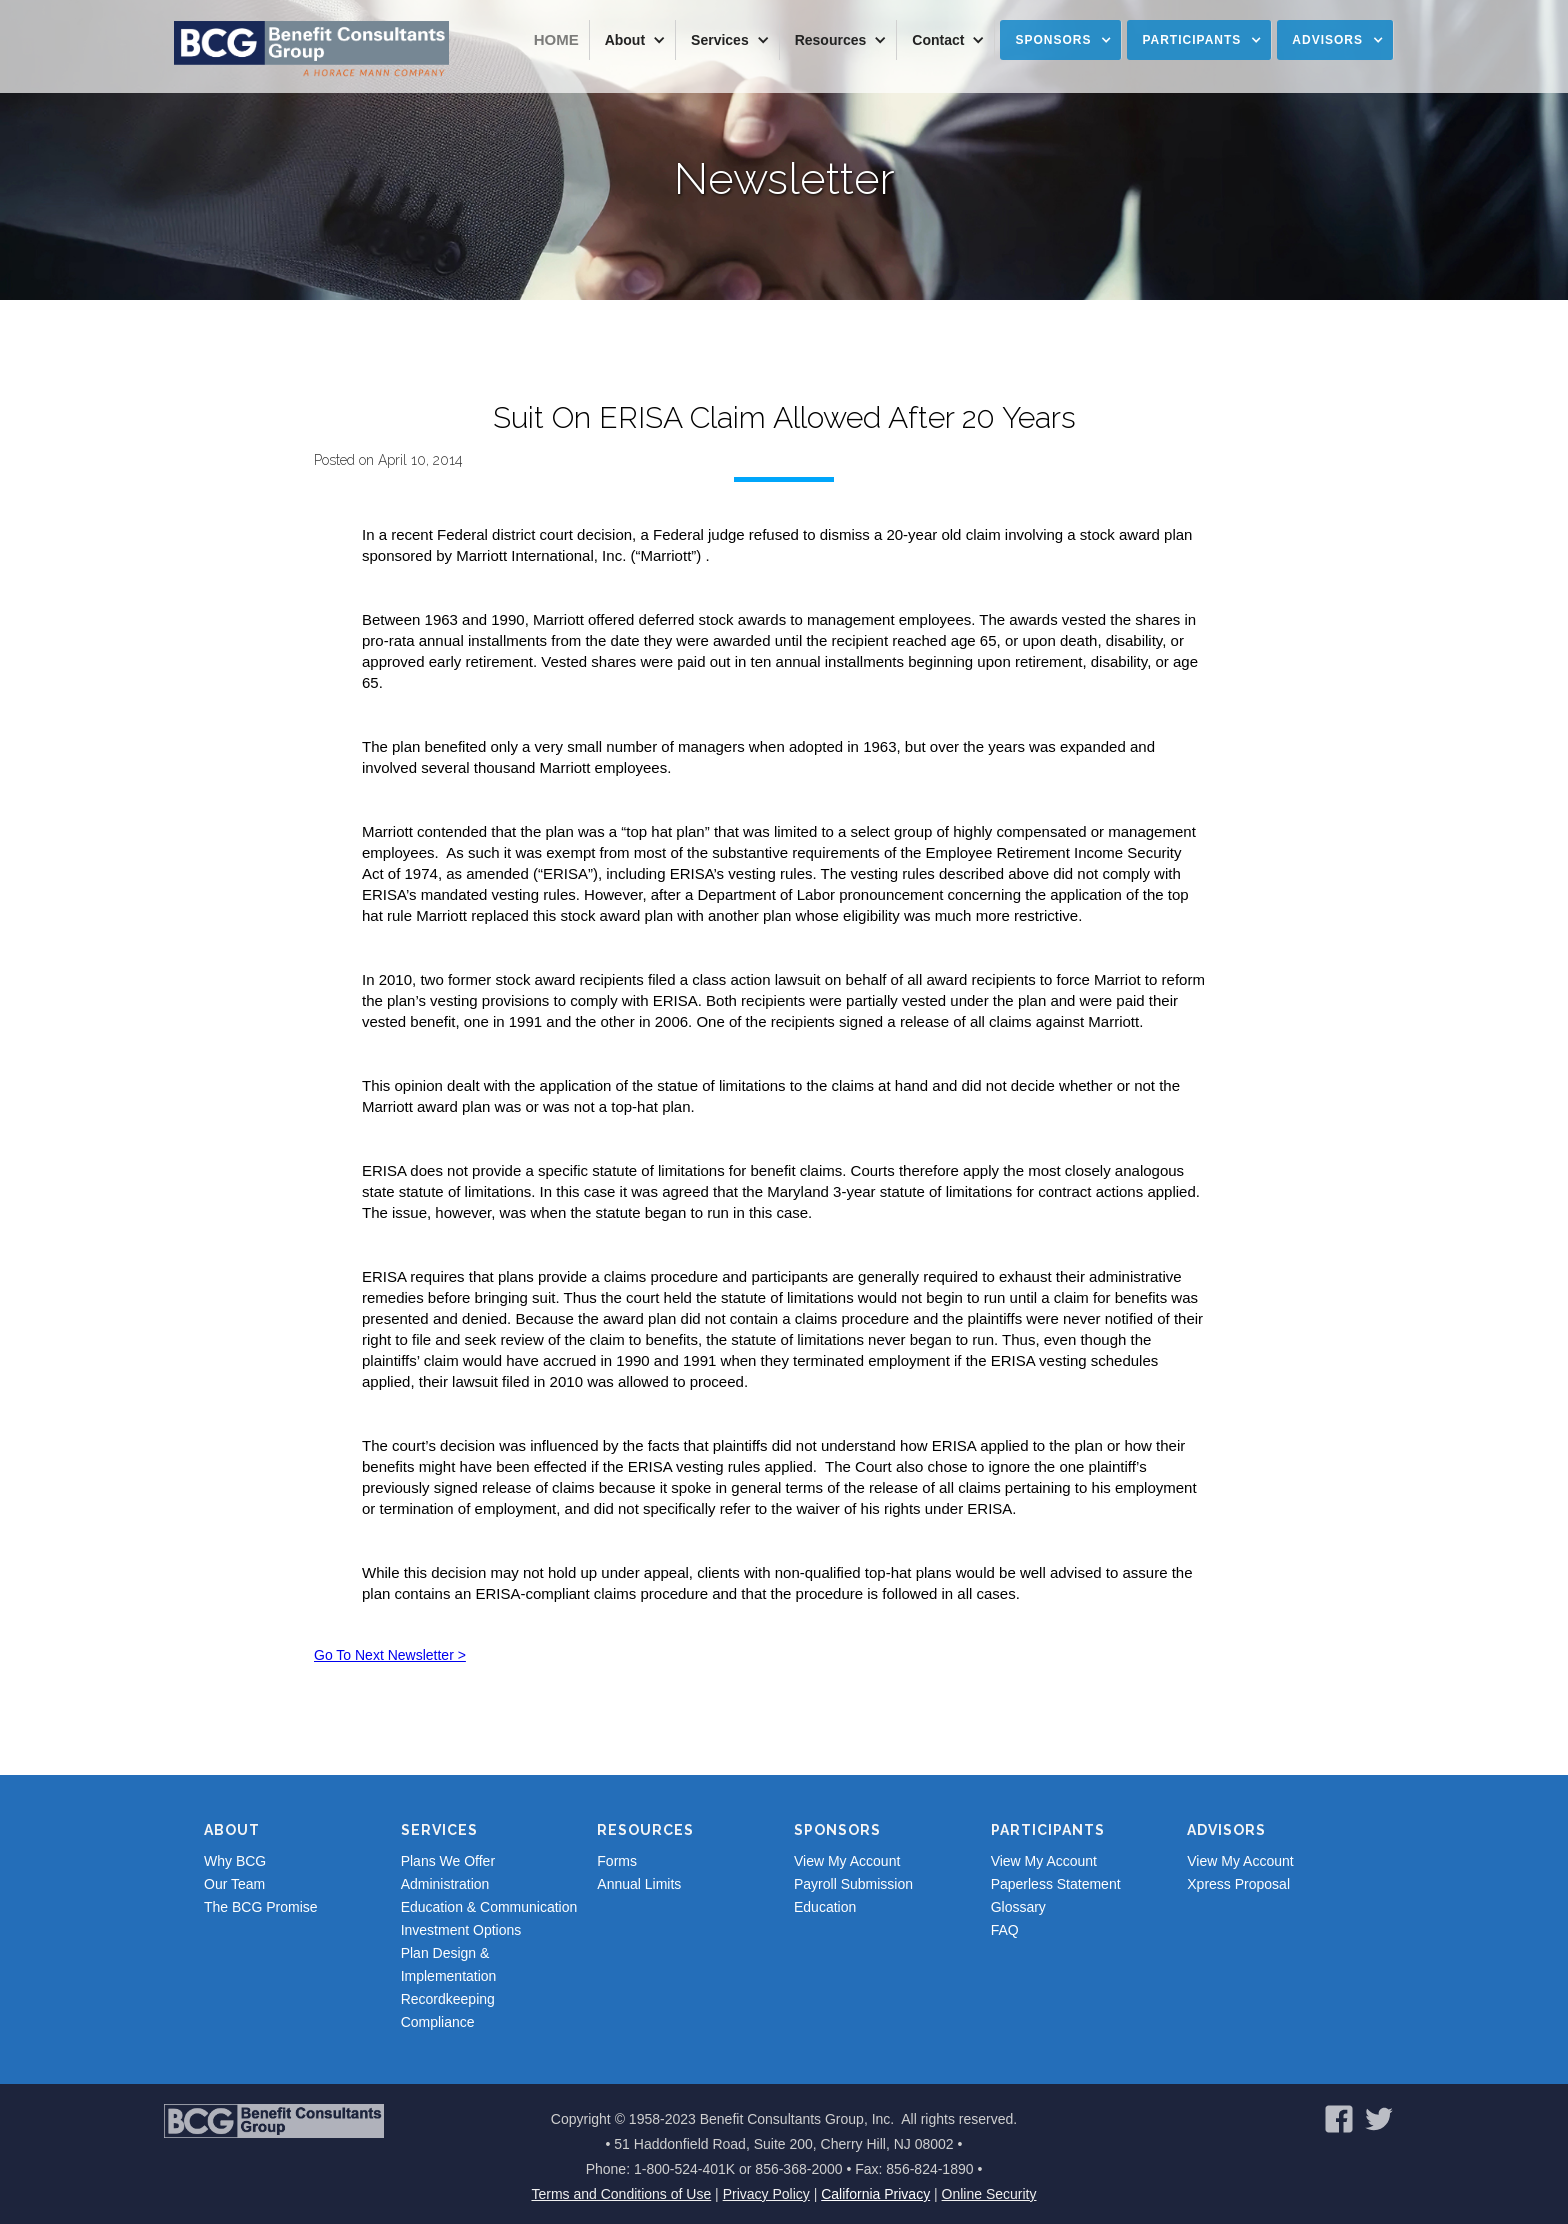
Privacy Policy (766, 2194)
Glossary (1018, 1907)
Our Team (234, 1884)
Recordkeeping (448, 1999)
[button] (633, 40)
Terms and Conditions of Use (621, 2194)
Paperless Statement (1056, 1884)
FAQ (1005, 1930)
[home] (311, 49)
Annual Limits (639, 1884)
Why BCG (235, 1861)
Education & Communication (489, 1907)
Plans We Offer (448, 1861)
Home (556, 39)
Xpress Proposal (1238, 1884)
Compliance (438, 2022)
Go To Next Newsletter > (390, 1655)
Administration (445, 1884)
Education (825, 1907)
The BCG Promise (261, 1907)
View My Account (847, 1861)
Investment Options (461, 1930)
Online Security (989, 2194)
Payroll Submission (853, 1884)
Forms (617, 1861)
